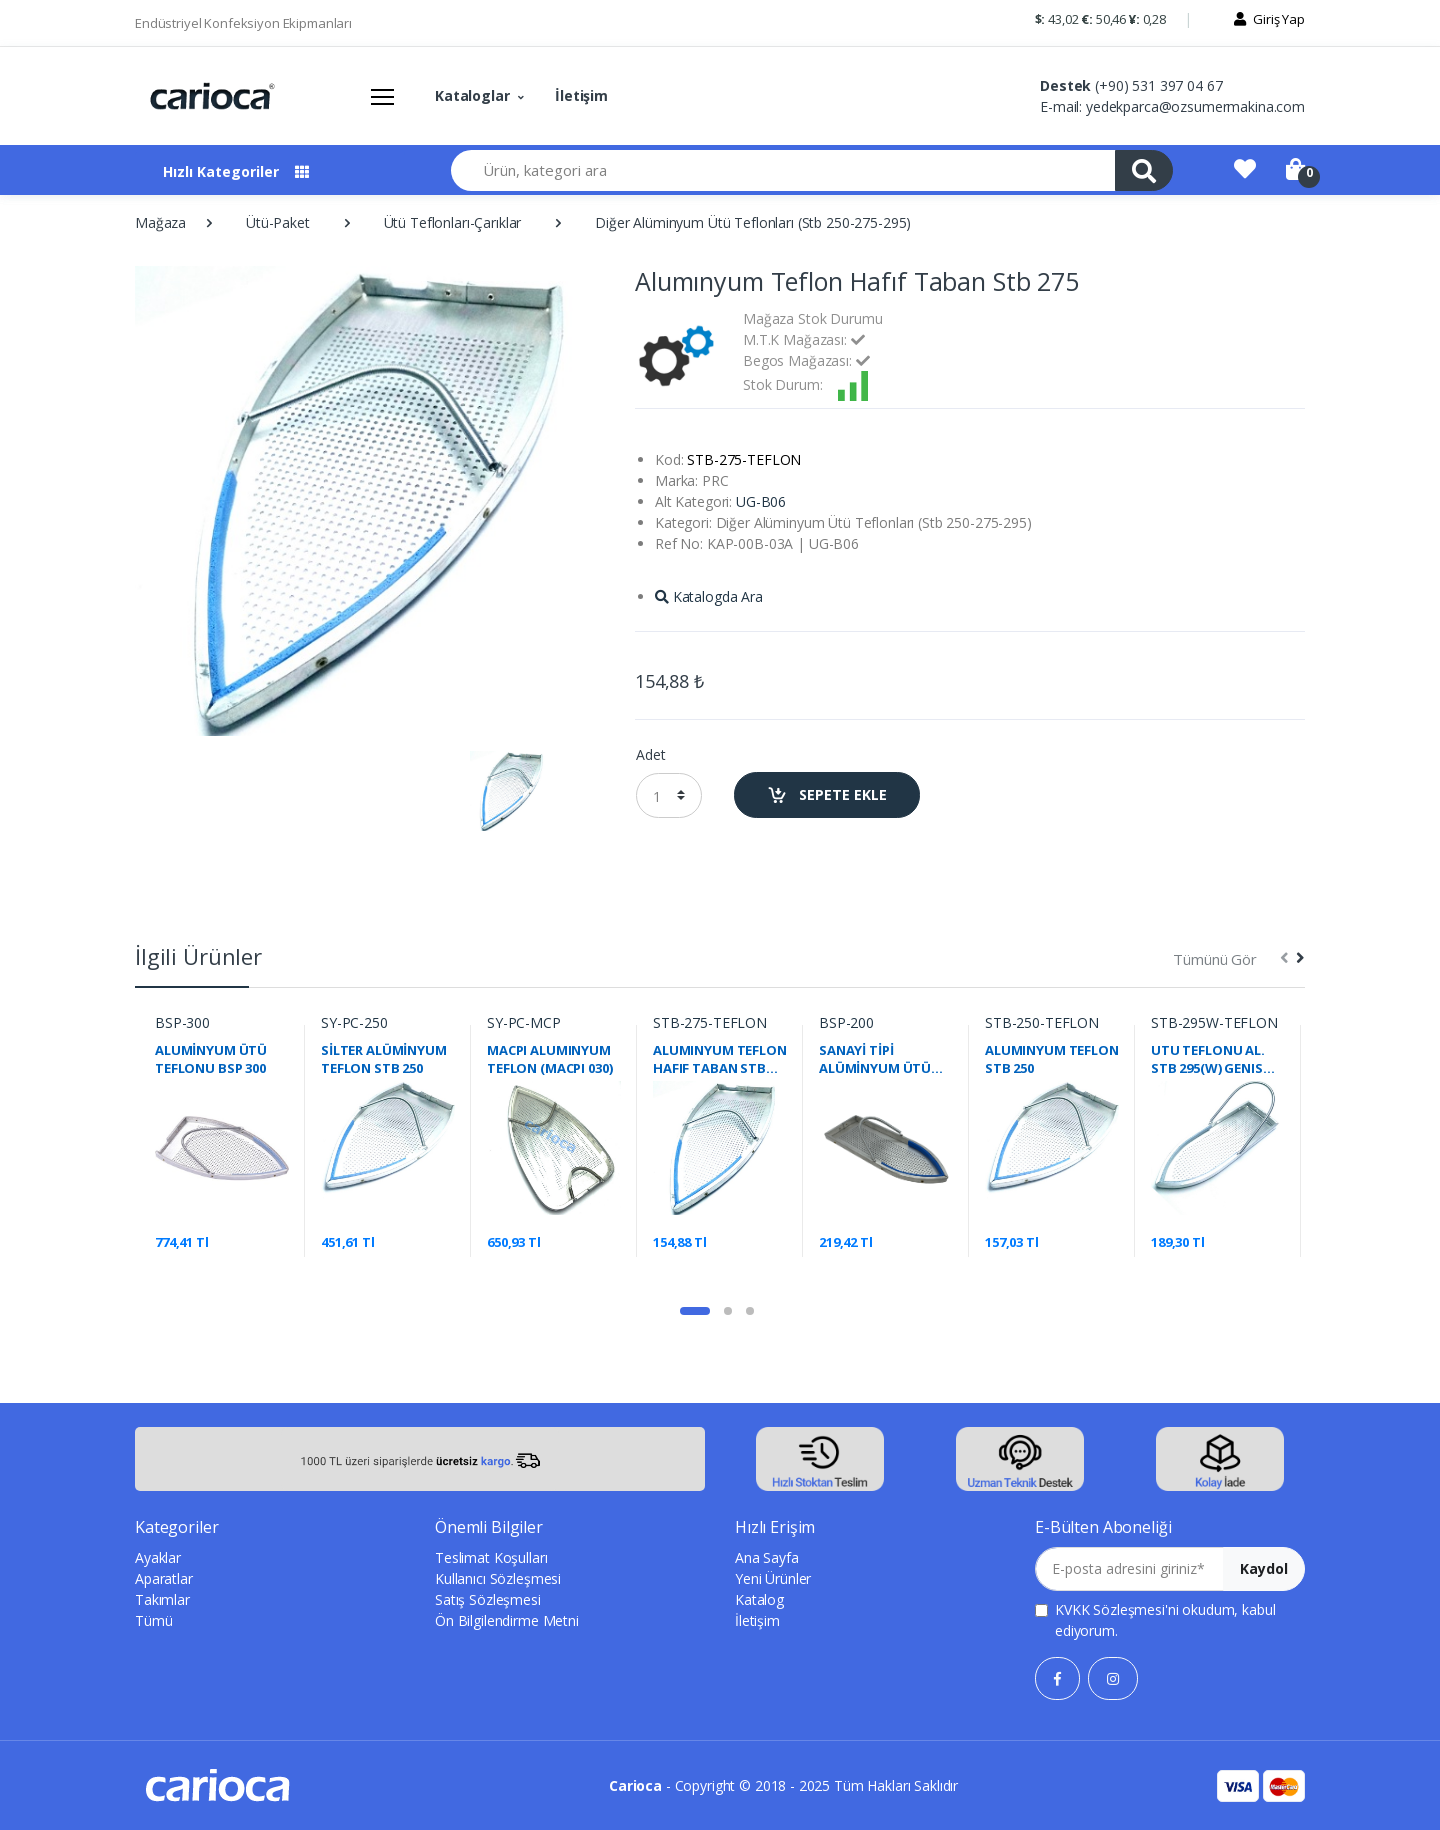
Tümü (153, 1620)
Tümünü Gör (1215, 959)
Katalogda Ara (709, 596)
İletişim (581, 95)
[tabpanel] (222, 1141)
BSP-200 (846, 1022)
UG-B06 (761, 501)
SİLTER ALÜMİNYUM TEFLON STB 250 (384, 1059)
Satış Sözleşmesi (488, 1599)
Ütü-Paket (278, 222)
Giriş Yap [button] (1279, 19)
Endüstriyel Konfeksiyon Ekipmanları (243, 23)
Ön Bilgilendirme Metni (507, 1620)
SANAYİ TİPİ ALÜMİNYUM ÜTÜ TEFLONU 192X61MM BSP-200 (884, 1059)
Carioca (635, 1785)
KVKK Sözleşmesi (1110, 1609)
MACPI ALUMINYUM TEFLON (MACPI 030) (549, 1059)
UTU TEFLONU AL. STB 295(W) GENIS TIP (1208, 1059)
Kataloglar (472, 95)
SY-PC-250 (354, 1022)
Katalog (759, 1599)
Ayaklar (158, 1557)
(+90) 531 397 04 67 (1158, 85)
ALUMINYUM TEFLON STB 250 (1052, 1059)
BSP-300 (182, 1022)
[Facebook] (1057, 1678)
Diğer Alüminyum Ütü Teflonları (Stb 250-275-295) (753, 222)
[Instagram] (1113, 1678)
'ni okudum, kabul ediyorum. (1165, 1620)
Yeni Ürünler (773, 1578)
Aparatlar (164, 1578)
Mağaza (160, 222)
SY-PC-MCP (524, 1022)
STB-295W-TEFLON (1214, 1022)
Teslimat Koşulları (491, 1557)
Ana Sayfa (767, 1557)
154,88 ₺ (669, 681)
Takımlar (162, 1599)
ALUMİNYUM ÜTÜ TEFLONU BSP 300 (211, 1059)
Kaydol (1264, 1568)
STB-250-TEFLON (1042, 1022)
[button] (1098, 24)
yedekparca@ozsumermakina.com (1195, 106)
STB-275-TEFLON (710, 1022)
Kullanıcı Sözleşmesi (498, 1578)
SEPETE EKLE (827, 795)
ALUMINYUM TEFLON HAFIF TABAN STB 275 (720, 1059)
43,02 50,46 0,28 (1100, 19)
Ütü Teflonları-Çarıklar (453, 222)
